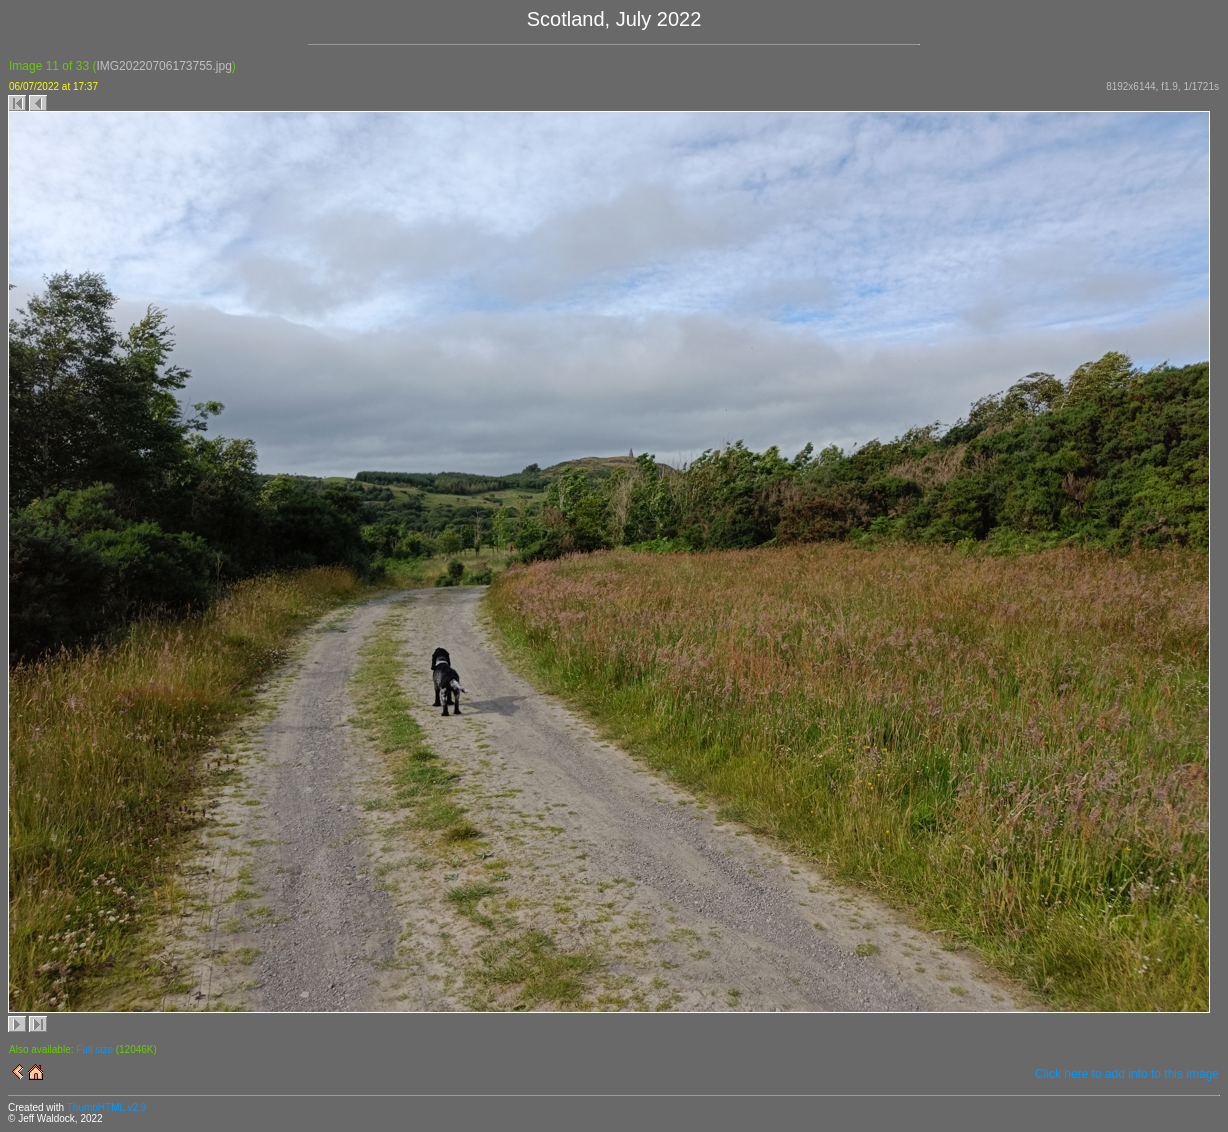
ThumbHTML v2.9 (107, 1107)
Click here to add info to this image (1127, 1074)
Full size (94, 1049)
